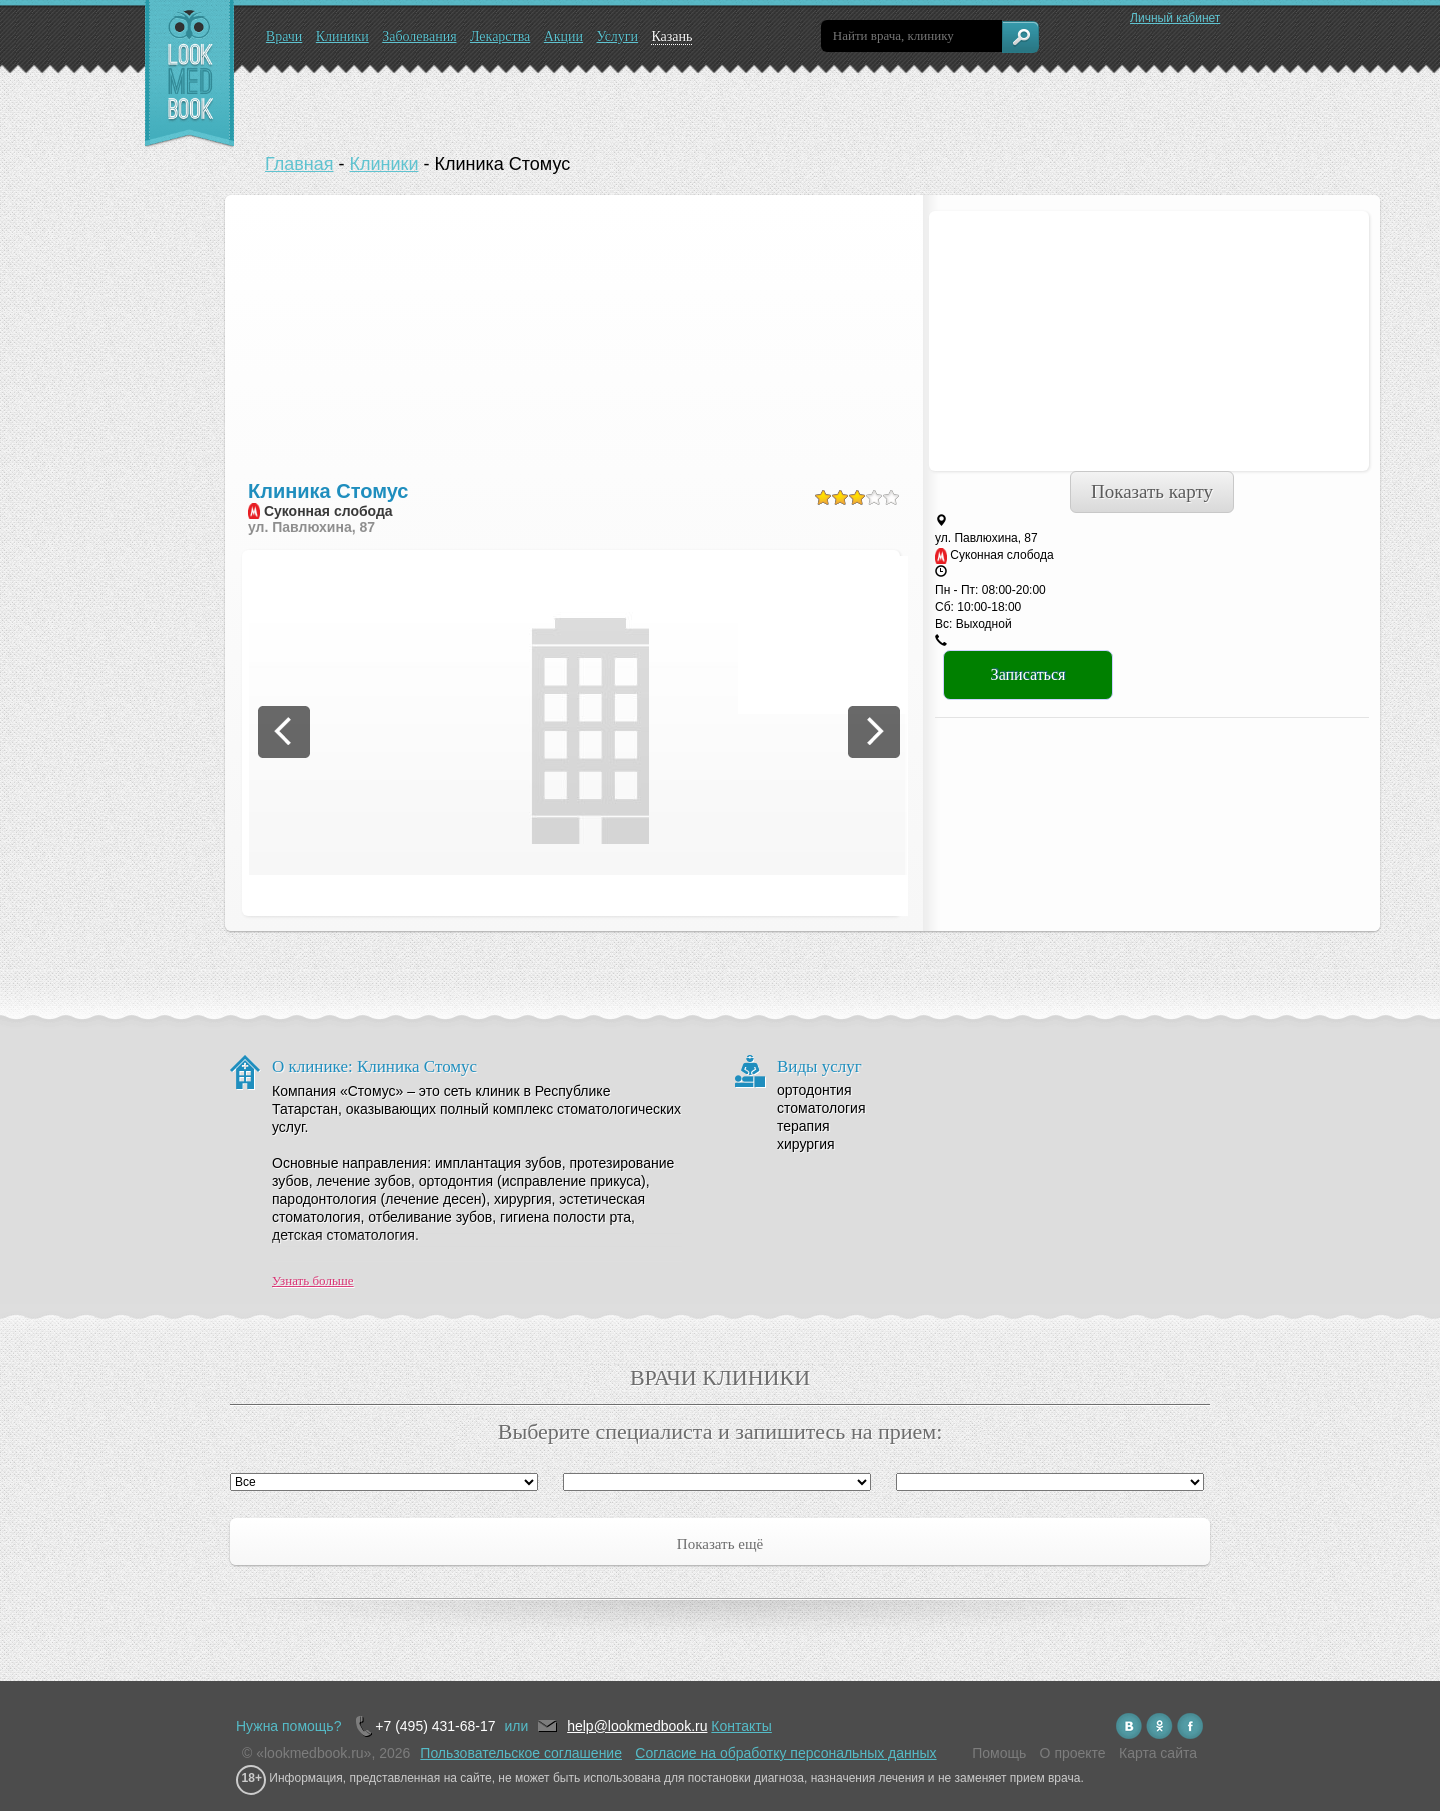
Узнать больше (313, 1280)
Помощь (999, 1753)
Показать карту (1152, 491)
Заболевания (419, 36)
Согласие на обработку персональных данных (785, 1753)
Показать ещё (720, 1544)
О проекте (1073, 1753)
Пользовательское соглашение (521, 1753)
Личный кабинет (1175, 18)
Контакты (741, 1726)
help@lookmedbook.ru (637, 1726)
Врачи (284, 36)
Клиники (342, 36)
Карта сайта (1158, 1753)
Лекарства (500, 36)
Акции (563, 36)
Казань (671, 36)
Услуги (617, 36)
